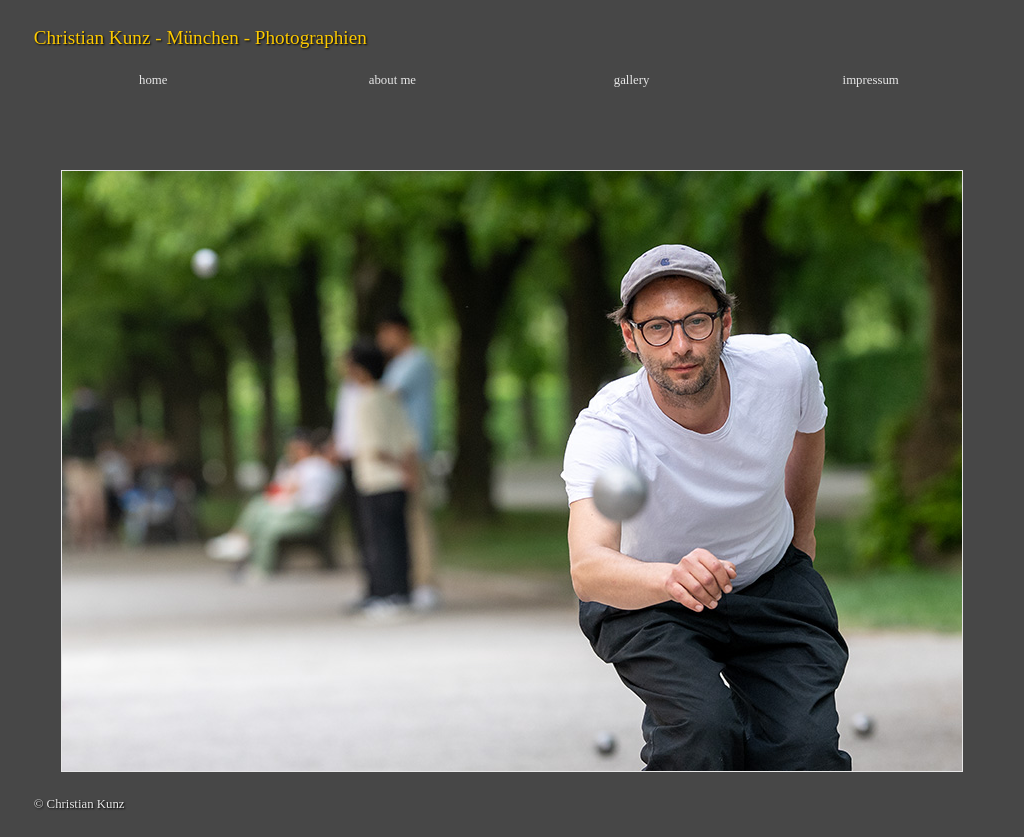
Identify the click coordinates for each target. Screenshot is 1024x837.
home (153, 80)
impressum (871, 80)
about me (392, 80)
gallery (632, 80)
